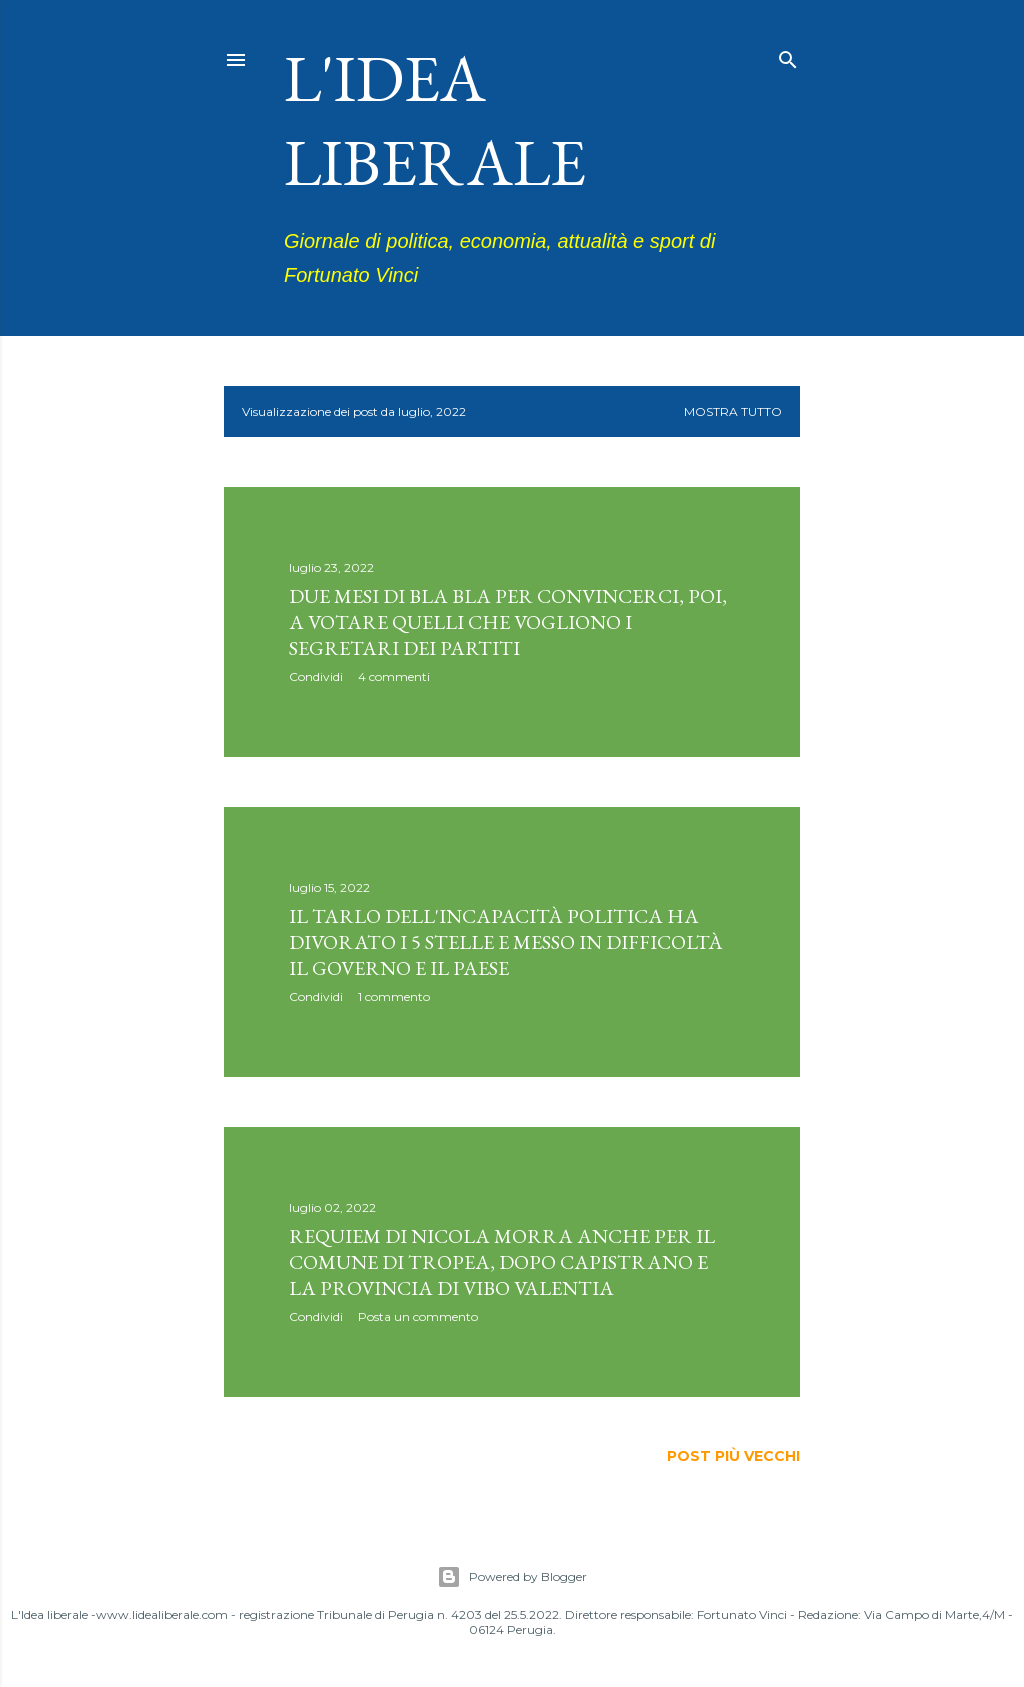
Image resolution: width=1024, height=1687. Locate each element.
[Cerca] (788, 55)
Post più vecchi (733, 1456)
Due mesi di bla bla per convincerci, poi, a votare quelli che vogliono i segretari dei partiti (508, 622)
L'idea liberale (435, 120)
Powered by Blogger (512, 1577)
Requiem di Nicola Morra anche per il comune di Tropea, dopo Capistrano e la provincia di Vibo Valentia (502, 1262)
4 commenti (394, 676)
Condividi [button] (316, 676)
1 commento (394, 996)
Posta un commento (418, 1316)
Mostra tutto (733, 411)
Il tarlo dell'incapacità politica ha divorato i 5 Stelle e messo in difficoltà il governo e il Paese (506, 942)
